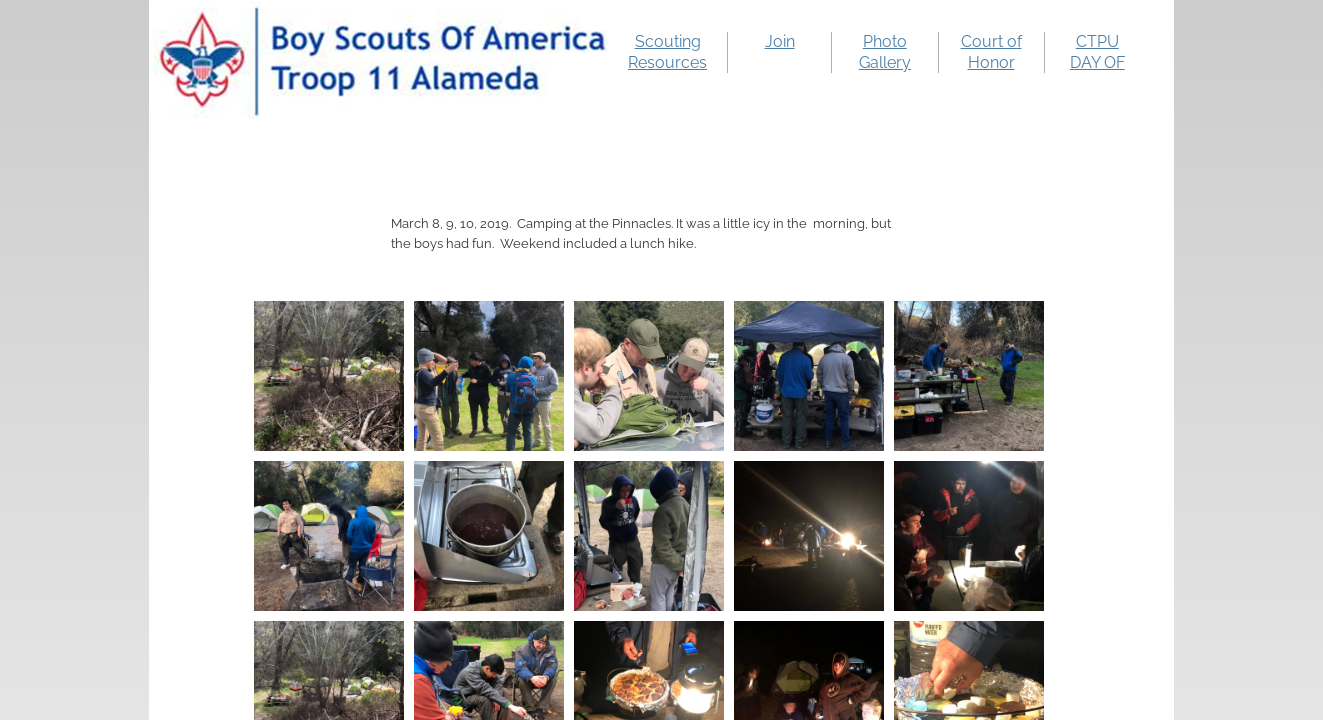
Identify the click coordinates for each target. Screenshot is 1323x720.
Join (780, 41)
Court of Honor (991, 52)
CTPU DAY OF (1097, 52)
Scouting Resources (667, 52)
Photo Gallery (885, 52)
